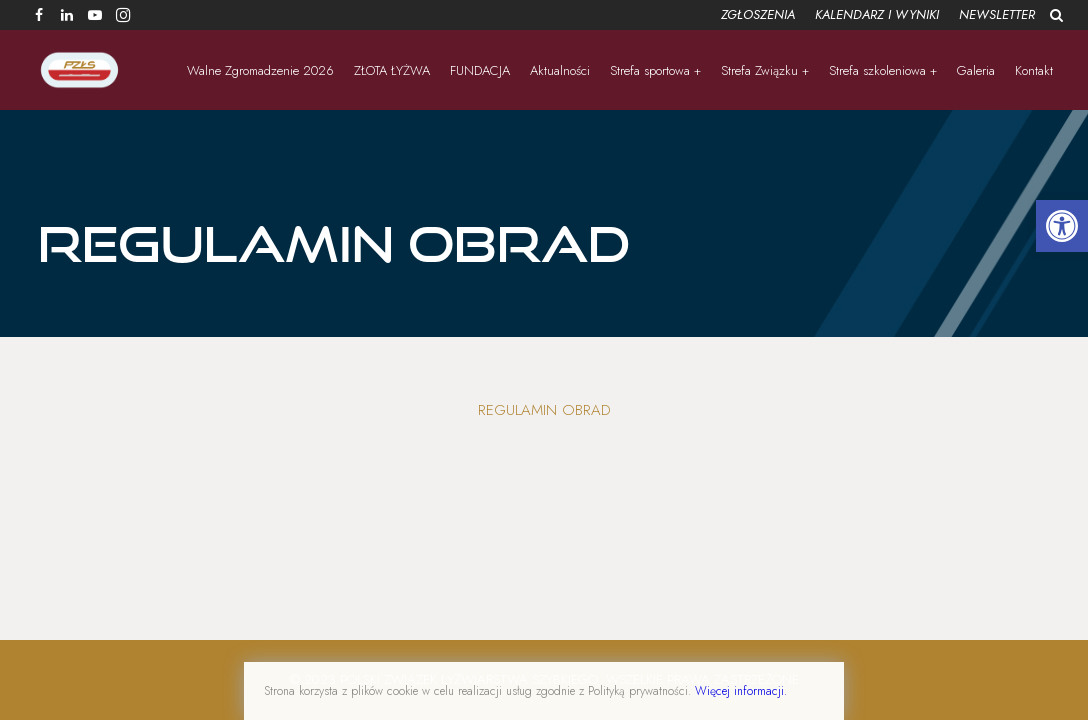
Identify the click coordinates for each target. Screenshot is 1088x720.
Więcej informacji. (741, 691)
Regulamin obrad (544, 410)
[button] (1062, 226)
